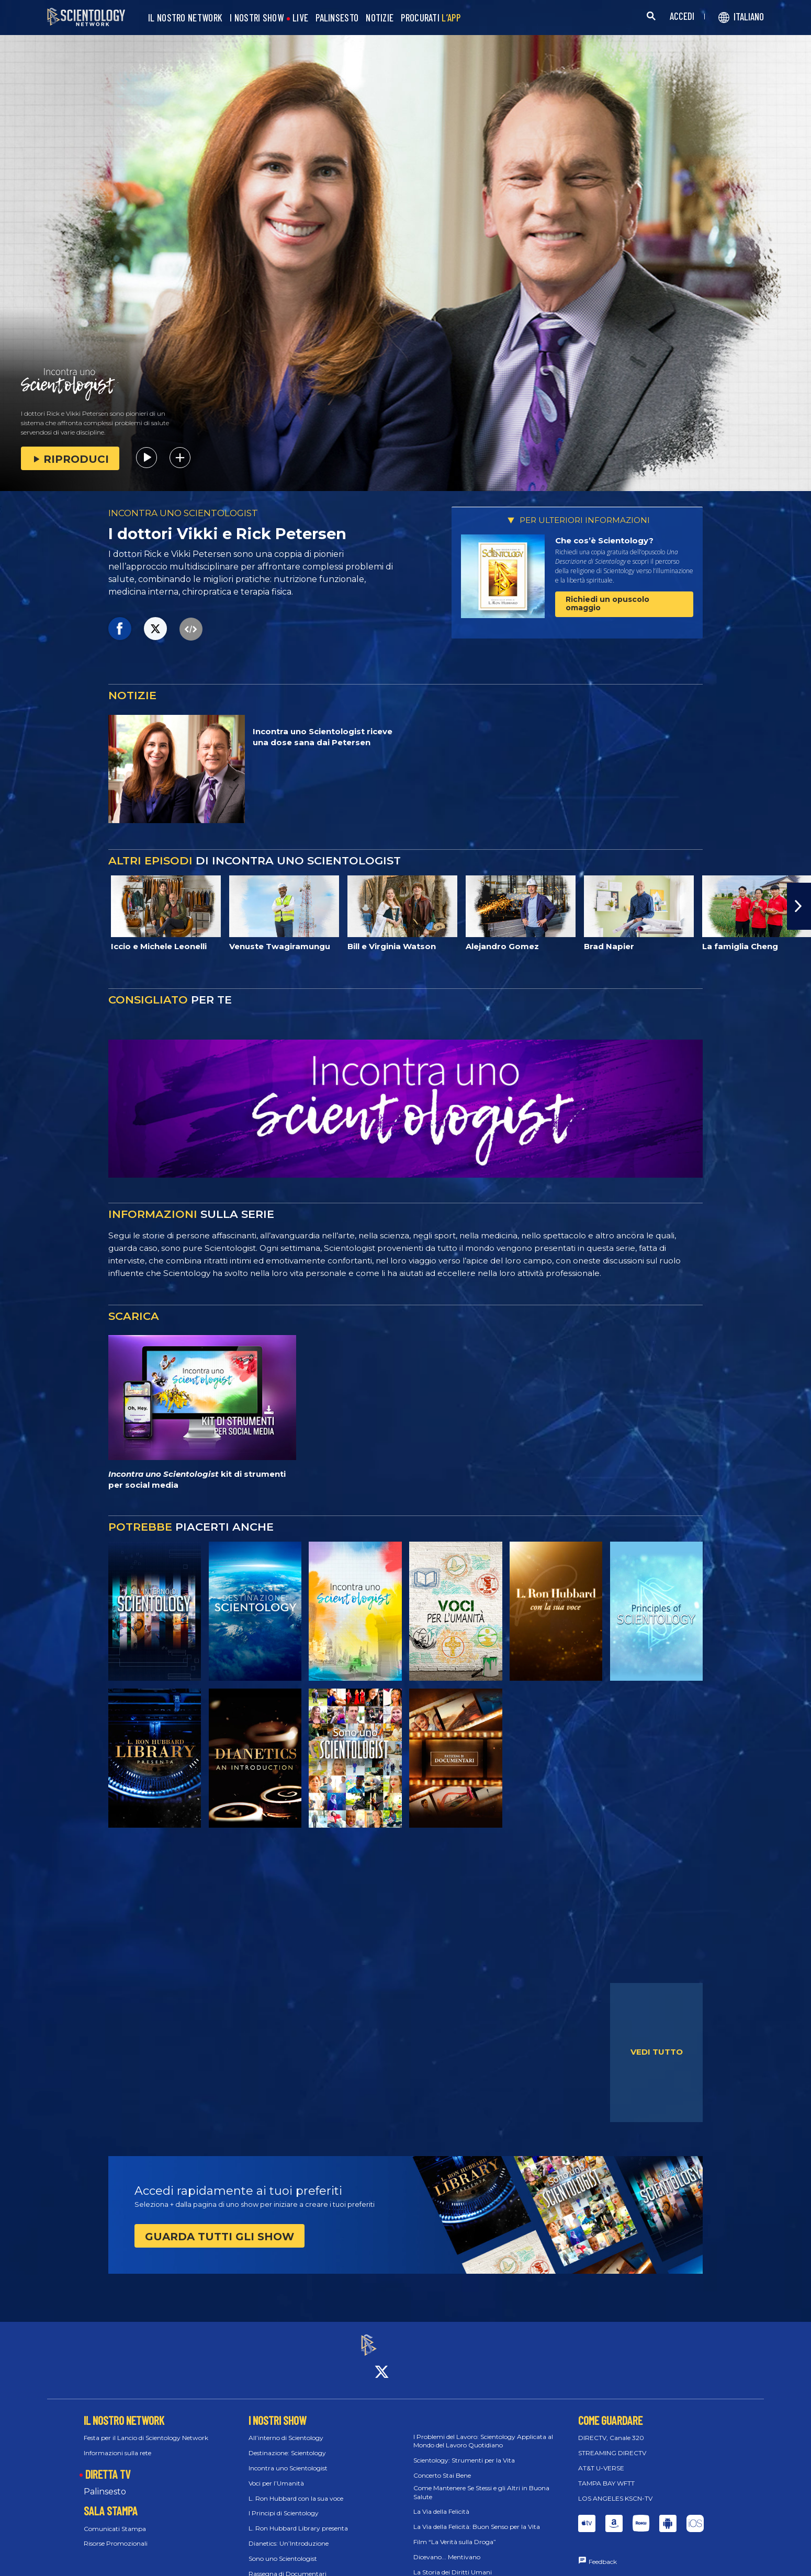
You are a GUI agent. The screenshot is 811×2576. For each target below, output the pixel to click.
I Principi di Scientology (284, 2504)
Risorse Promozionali (116, 2534)
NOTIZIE (379, 18)
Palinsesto (105, 2482)
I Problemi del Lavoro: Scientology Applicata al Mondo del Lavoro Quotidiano (483, 2431)
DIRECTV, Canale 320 (611, 2429)
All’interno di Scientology (286, 2429)
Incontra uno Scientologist (288, 2459)
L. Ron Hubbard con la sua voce (296, 2489)
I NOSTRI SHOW (257, 18)
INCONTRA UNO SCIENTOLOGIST (183, 513)
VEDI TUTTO (656, 2052)
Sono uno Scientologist (283, 2549)
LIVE (300, 18)
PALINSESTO (337, 18)
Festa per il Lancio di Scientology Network (146, 2429)
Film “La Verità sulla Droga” (454, 2532)
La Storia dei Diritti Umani (452, 2563)
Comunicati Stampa (115, 2519)
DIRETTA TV (107, 2464)
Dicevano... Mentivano (446, 2547)
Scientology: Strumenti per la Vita (464, 2451)
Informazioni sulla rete (117, 2443)
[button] (799, 906)
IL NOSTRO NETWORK (185, 18)
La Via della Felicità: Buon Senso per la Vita (476, 2517)
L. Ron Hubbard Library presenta (298, 2519)
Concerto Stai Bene (442, 2466)
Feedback (603, 2553)
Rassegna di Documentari (287, 2564)
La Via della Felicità (441, 2502)
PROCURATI (430, 18)
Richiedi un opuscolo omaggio (607, 603)
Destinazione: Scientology (287, 2443)
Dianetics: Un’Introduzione (289, 2534)
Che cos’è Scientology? (604, 540)
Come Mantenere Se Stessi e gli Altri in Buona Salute (481, 2483)
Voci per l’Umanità (276, 2474)
